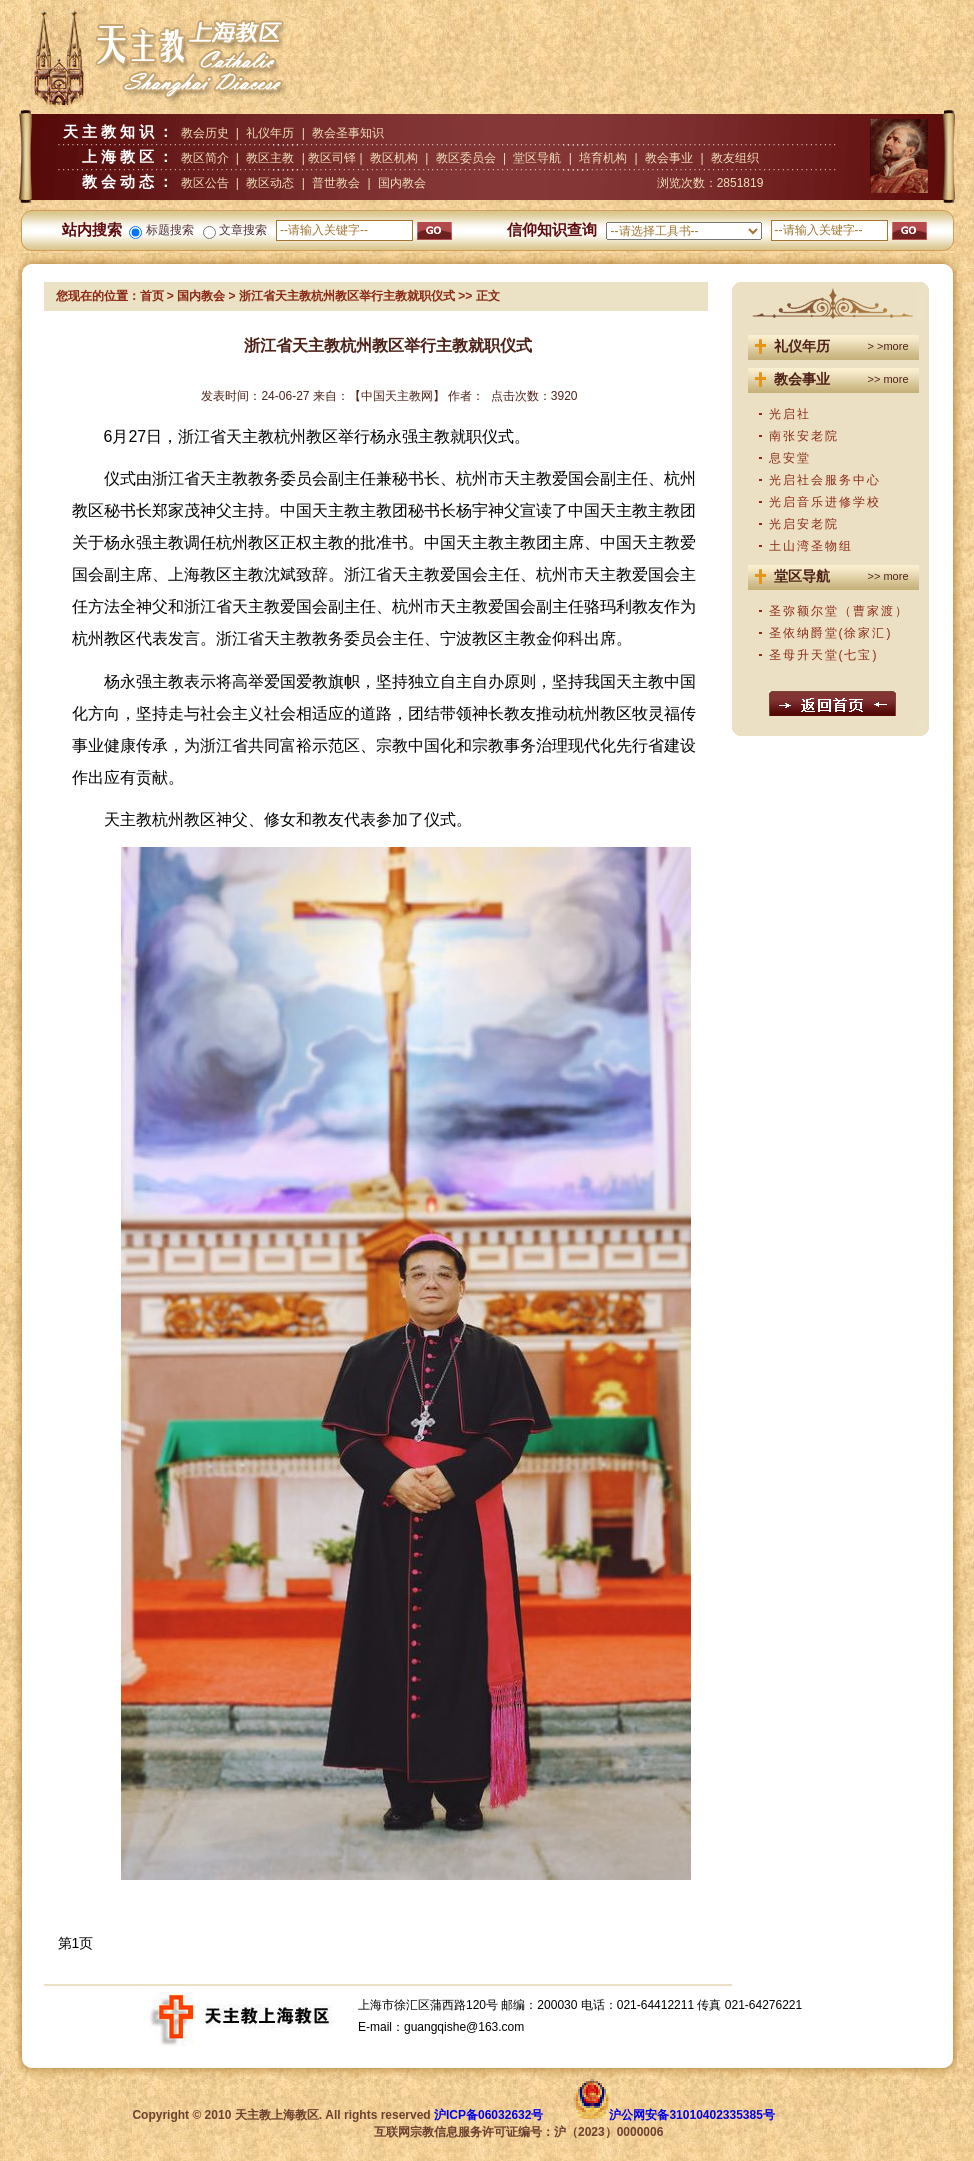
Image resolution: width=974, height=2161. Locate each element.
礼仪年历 (270, 133)
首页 (152, 296)
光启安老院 (804, 524)
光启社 (790, 414)
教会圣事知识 (348, 133)
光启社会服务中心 (825, 480)
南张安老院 (804, 436)
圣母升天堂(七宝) (824, 655)
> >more (888, 346)
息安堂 (790, 458)
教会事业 (669, 158)
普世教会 (336, 183)
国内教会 (402, 183)
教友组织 (735, 158)
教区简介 (205, 158)
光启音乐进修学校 (825, 502)
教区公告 (205, 183)
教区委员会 (466, 158)
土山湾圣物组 (811, 546)
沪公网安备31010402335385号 (691, 2115)
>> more (888, 379)
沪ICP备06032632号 (488, 2115)
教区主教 (270, 158)
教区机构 (394, 158)
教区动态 (270, 183)
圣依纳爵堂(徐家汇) (831, 633)
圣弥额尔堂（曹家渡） (839, 611)
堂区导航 (537, 158)
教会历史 (205, 133)
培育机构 (603, 158)
